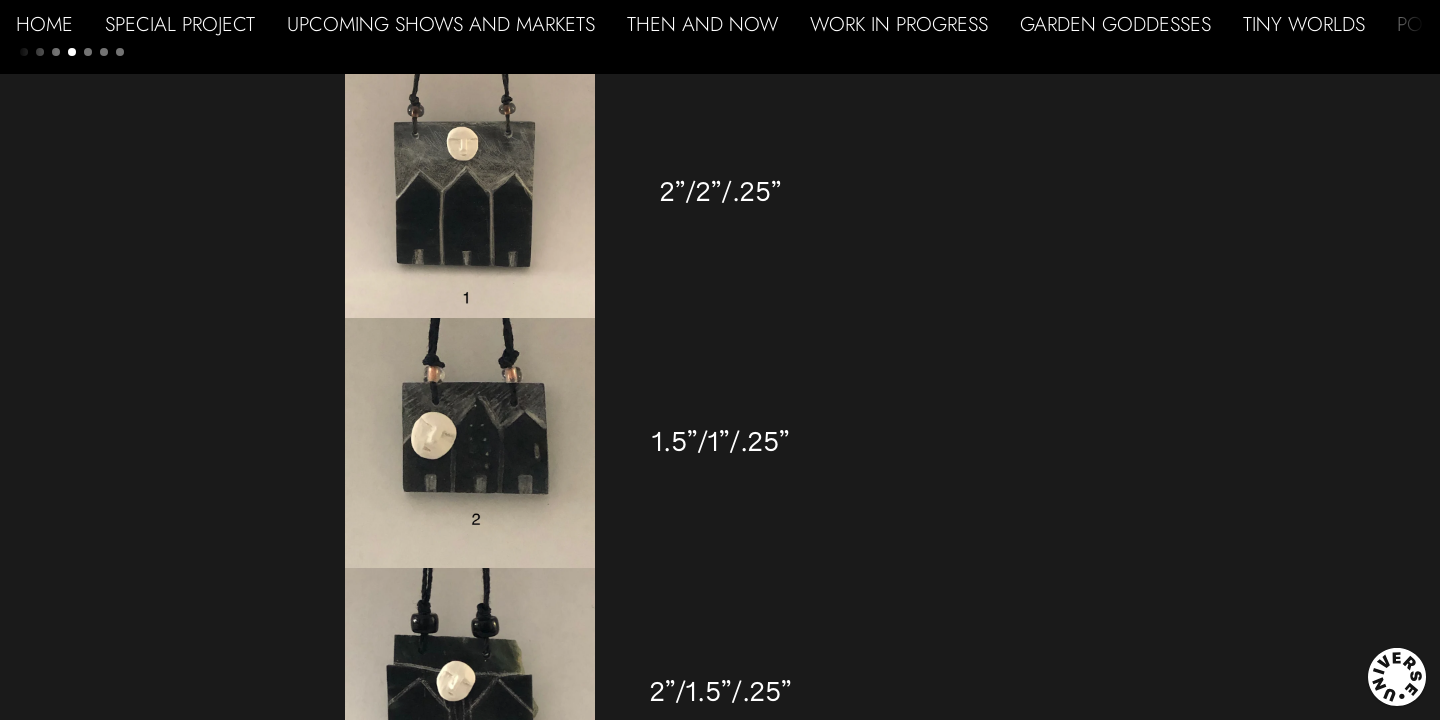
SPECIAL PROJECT (180, 24)
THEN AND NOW (702, 24)
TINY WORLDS (1304, 24)
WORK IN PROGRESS (899, 24)
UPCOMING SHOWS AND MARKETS (441, 24)
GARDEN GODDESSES (1115, 24)
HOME (44, 24)
